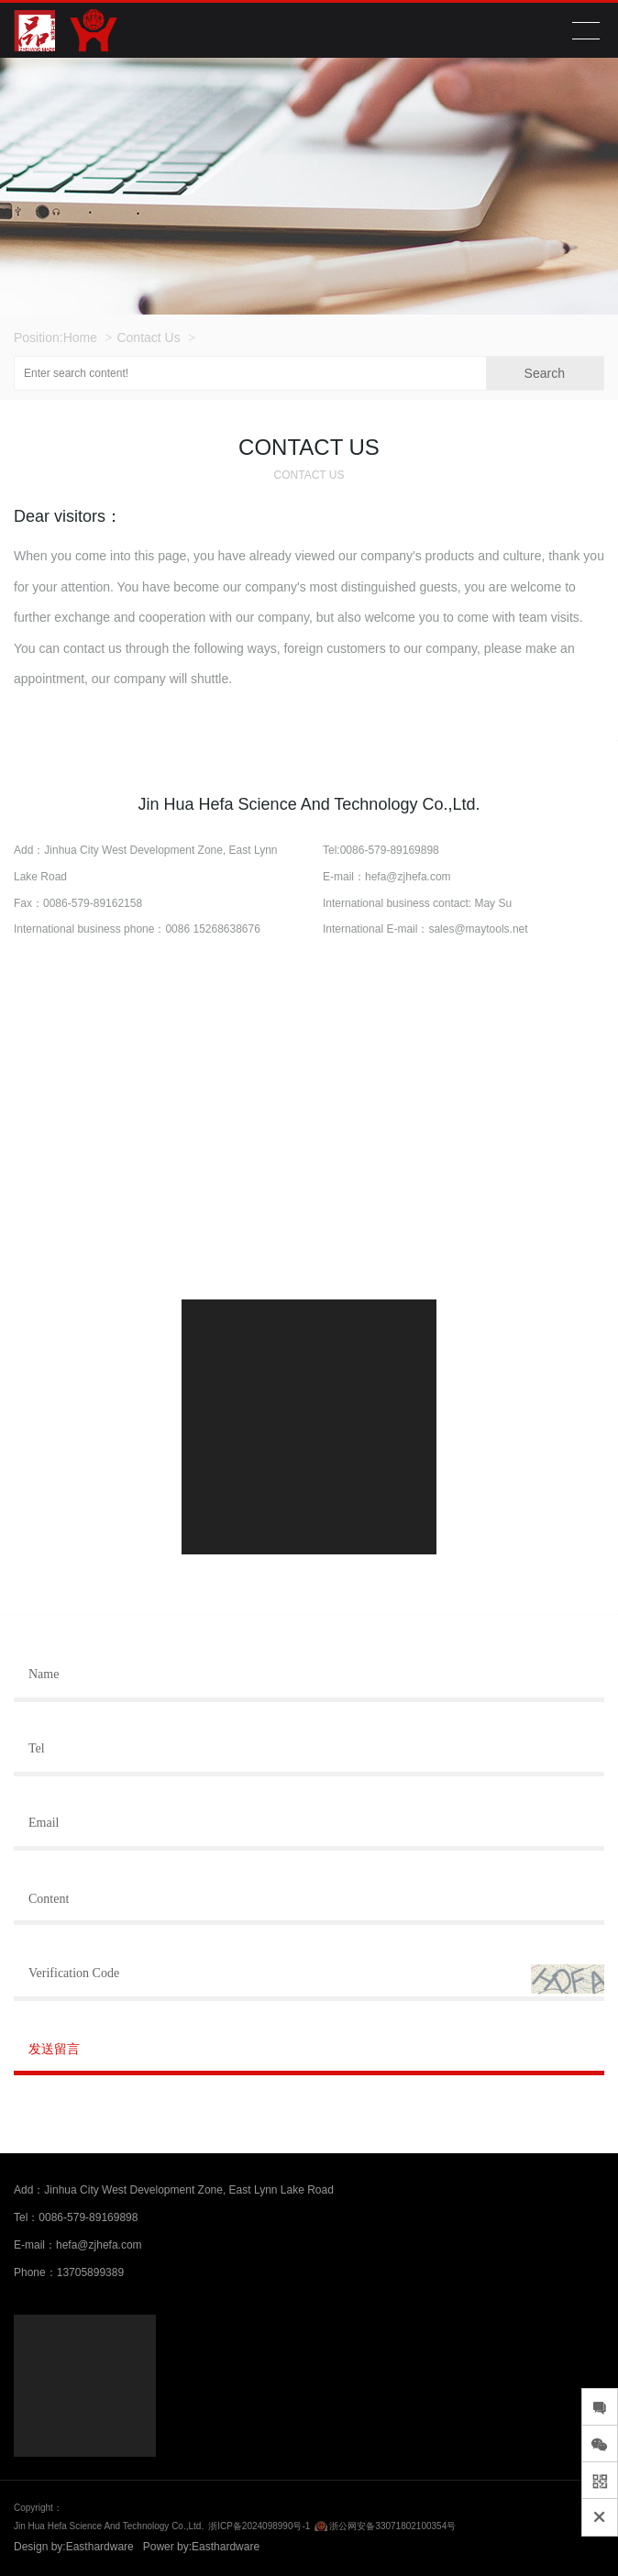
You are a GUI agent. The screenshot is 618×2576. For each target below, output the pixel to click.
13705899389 (90, 2272)
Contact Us (148, 337)
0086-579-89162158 (92, 903)
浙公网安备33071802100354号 (392, 2526)
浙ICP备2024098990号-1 (259, 2526)
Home (80, 337)
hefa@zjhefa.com (408, 876)
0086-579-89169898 (389, 850)
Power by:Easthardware (201, 2546)
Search (544, 373)
